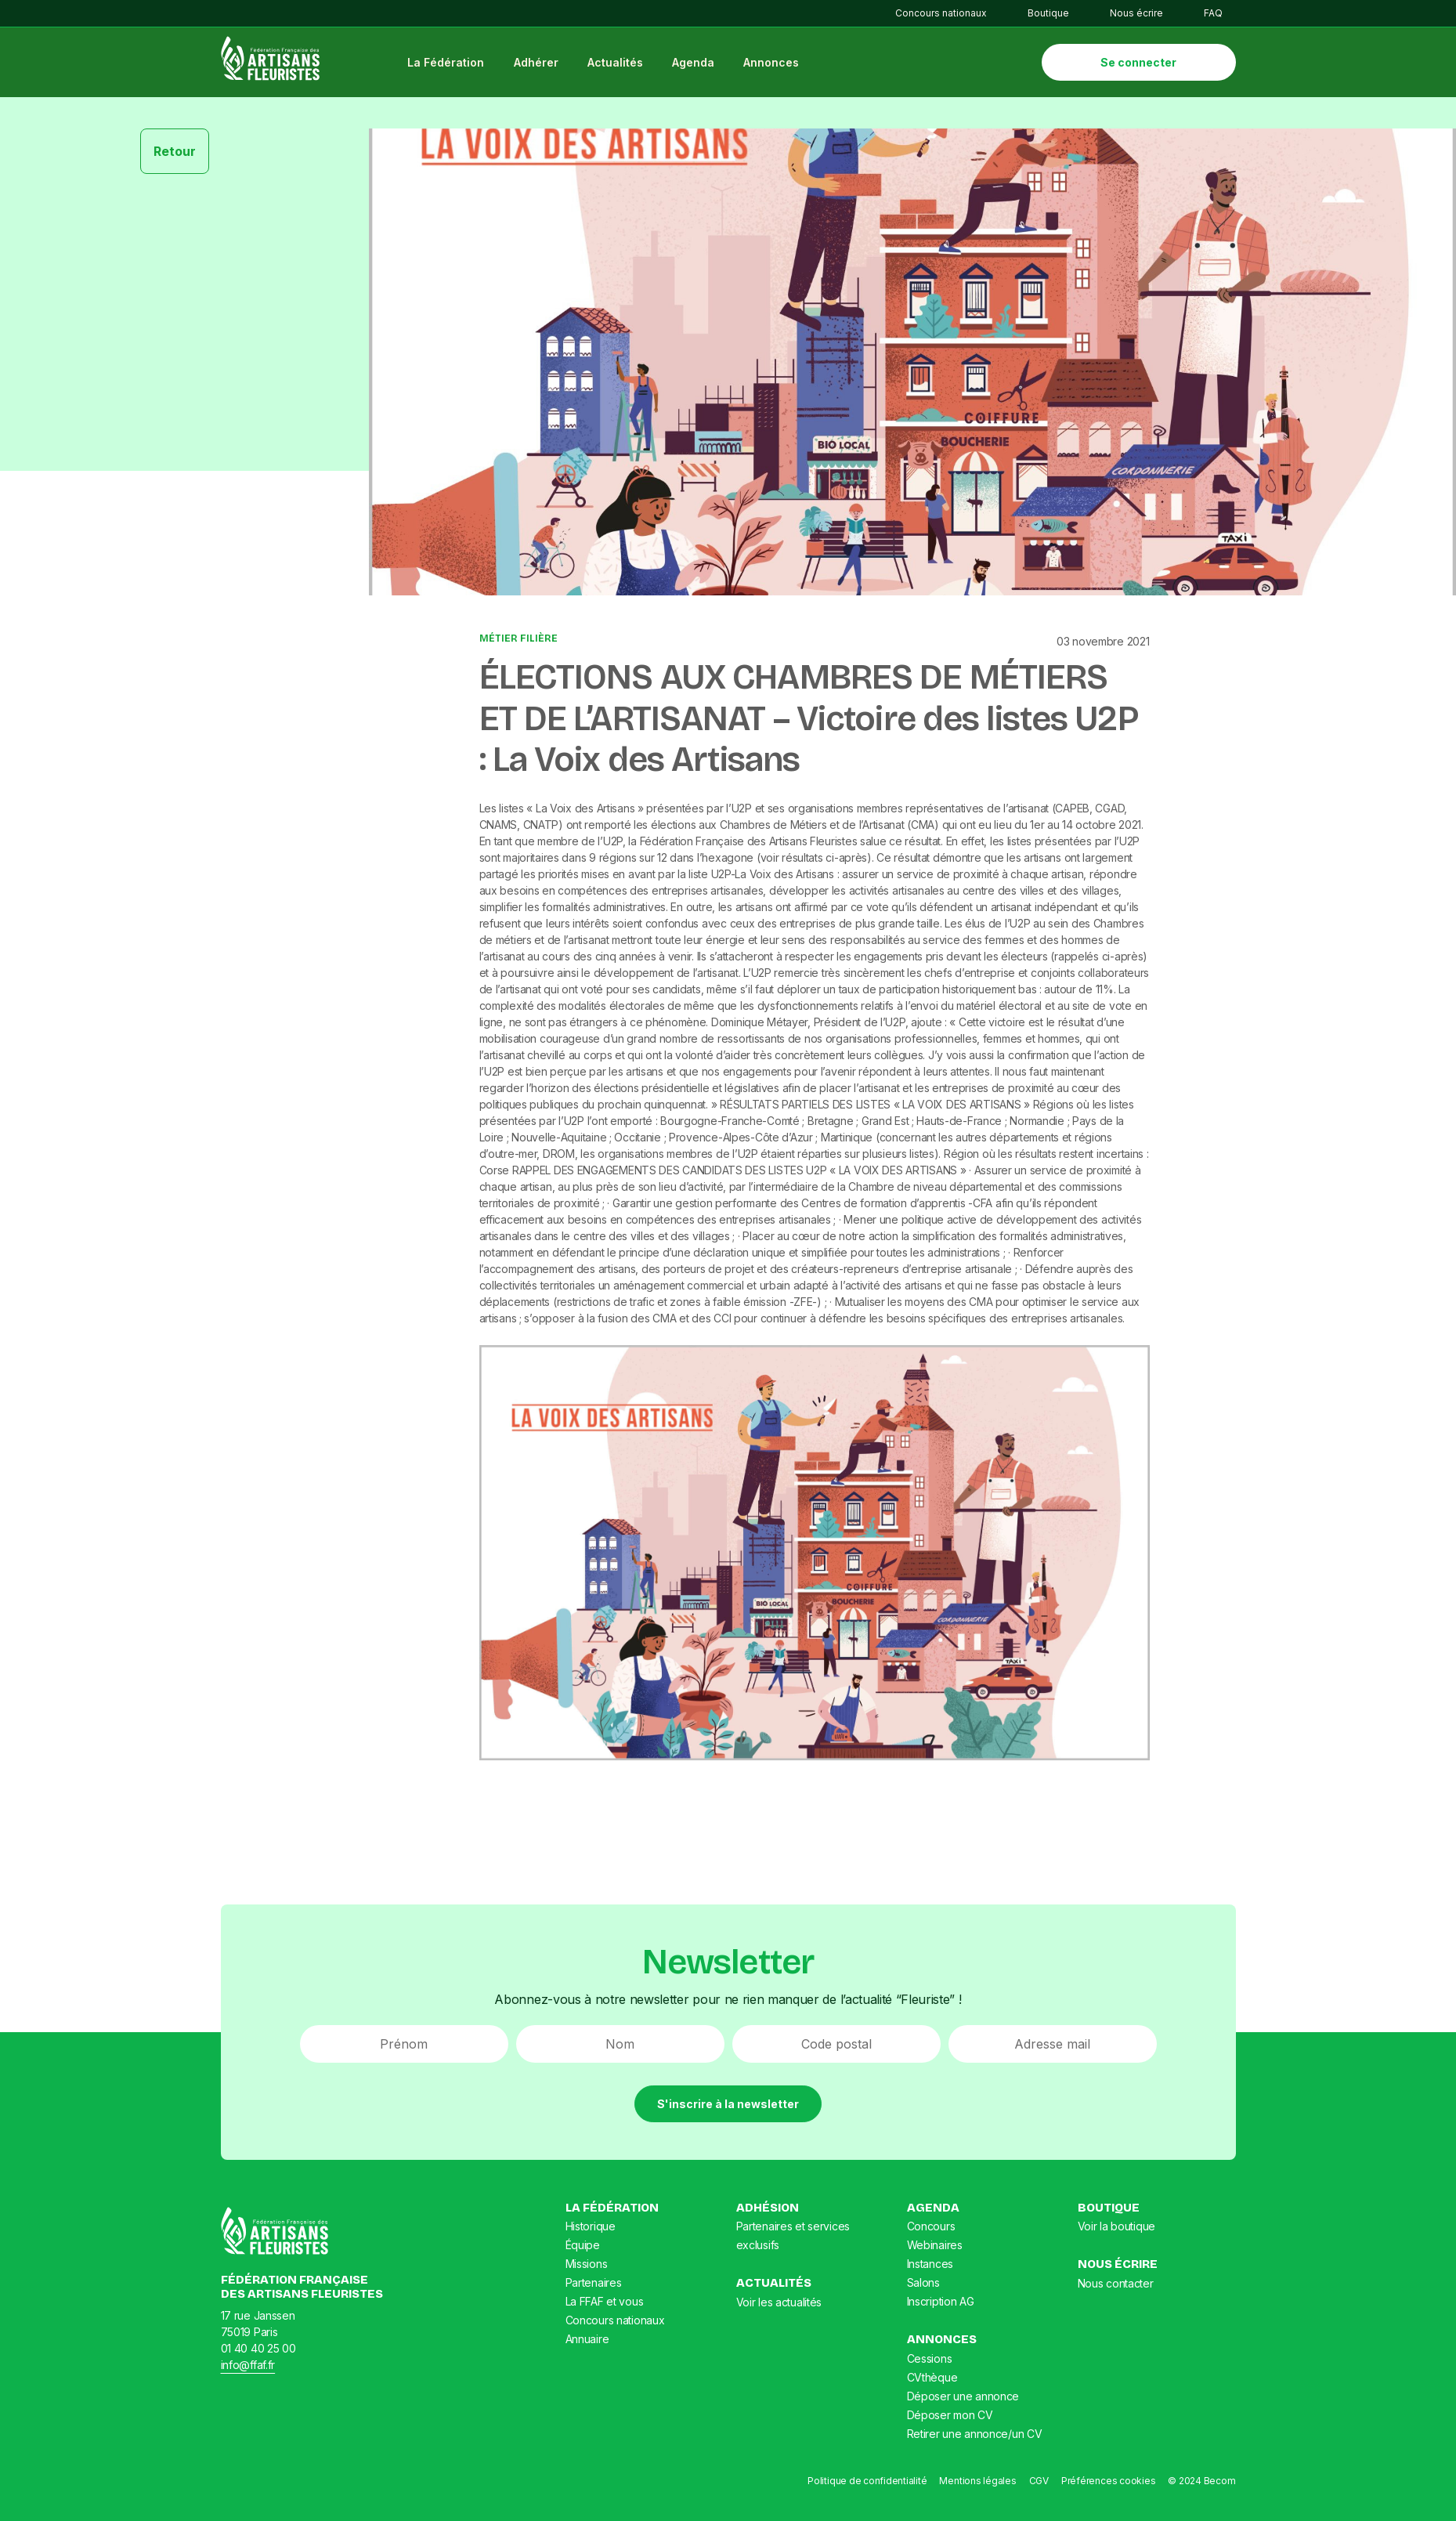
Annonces (779, 65)
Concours (931, 2232)
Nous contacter (1116, 2288)
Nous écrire (1136, 13)
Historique (590, 2232)
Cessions (929, 2364)
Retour (175, 157)
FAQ (1213, 13)
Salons (923, 2288)
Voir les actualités (779, 2307)
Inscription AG (940, 2307)
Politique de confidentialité (867, 2486)
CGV (1039, 2486)
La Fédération (454, 65)
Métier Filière (518, 644)
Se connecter (1138, 65)
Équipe (582, 2251)
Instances (930, 2270)
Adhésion (767, 2213)
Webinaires (935, 2251)
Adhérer (544, 65)
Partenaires (593, 2288)
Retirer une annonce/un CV (974, 2439)
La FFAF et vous (604, 2307)
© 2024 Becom (1201, 2486)
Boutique (1048, 13)
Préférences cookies (1108, 2486)
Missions (586, 2270)
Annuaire (587, 2345)
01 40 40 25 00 (258, 2353)
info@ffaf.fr (248, 2370)
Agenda (701, 65)
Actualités (623, 65)
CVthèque (932, 2382)
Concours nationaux (941, 13)
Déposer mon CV (950, 2420)
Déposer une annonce (963, 2401)
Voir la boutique (1117, 2232)
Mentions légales (977, 2486)
